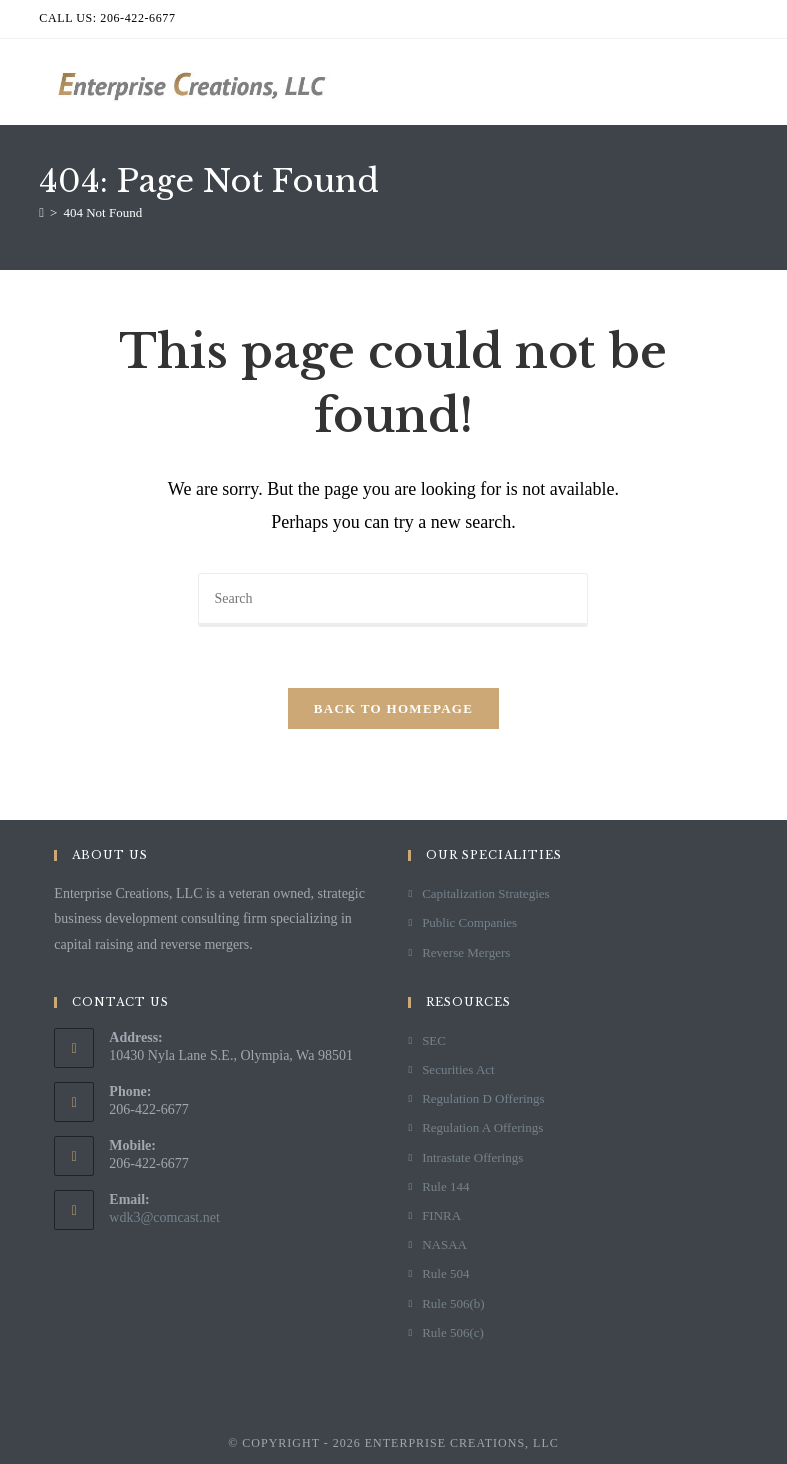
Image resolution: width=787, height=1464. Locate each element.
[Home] (41, 212)
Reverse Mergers (466, 952)
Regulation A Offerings (482, 1127)
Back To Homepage (393, 708)
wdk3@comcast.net (164, 1217)
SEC (434, 1040)
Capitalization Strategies (485, 893)
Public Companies (469, 922)
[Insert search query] (393, 600)
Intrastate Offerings (472, 1157)
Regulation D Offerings (483, 1098)
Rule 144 (445, 1186)
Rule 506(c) (453, 1332)
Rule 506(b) (453, 1303)
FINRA (441, 1215)
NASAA (444, 1244)
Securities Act (458, 1069)
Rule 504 (445, 1273)
